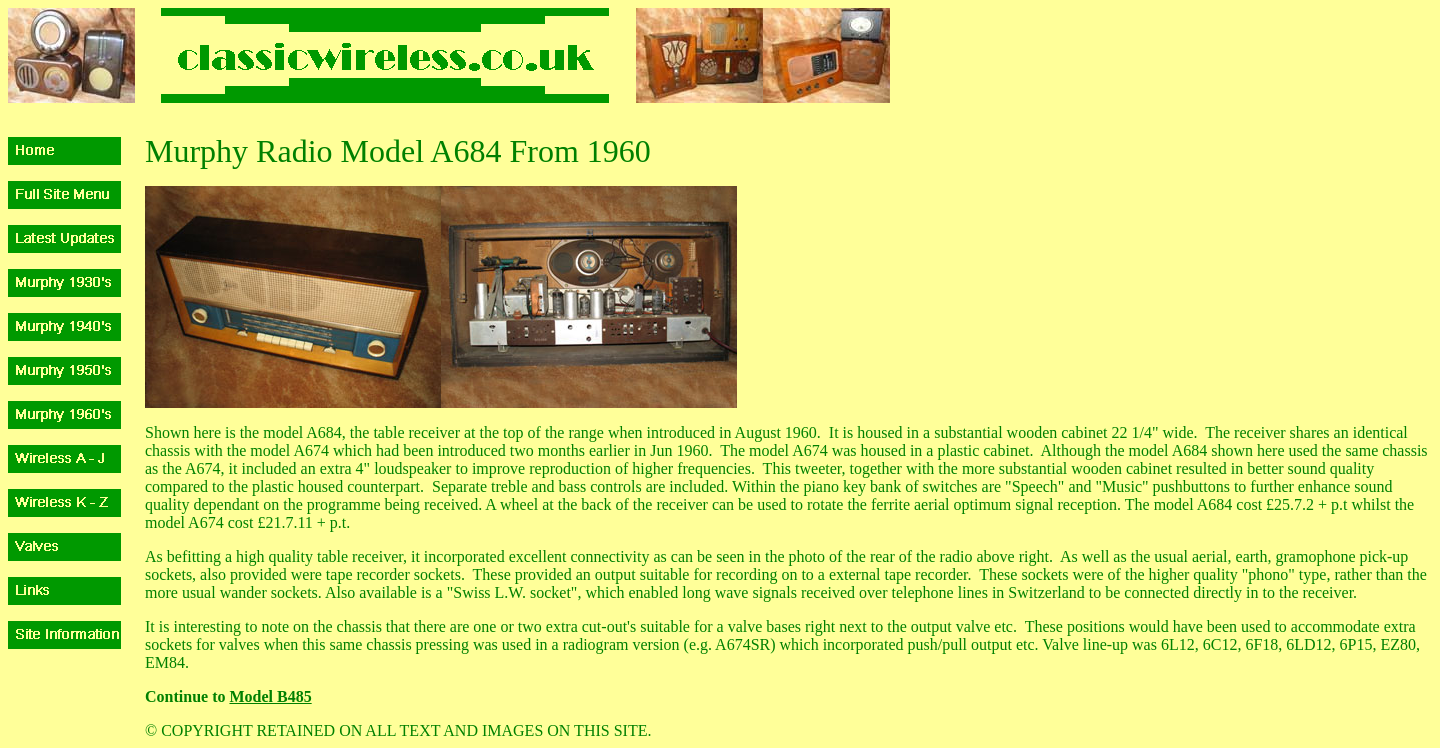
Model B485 (270, 696)
